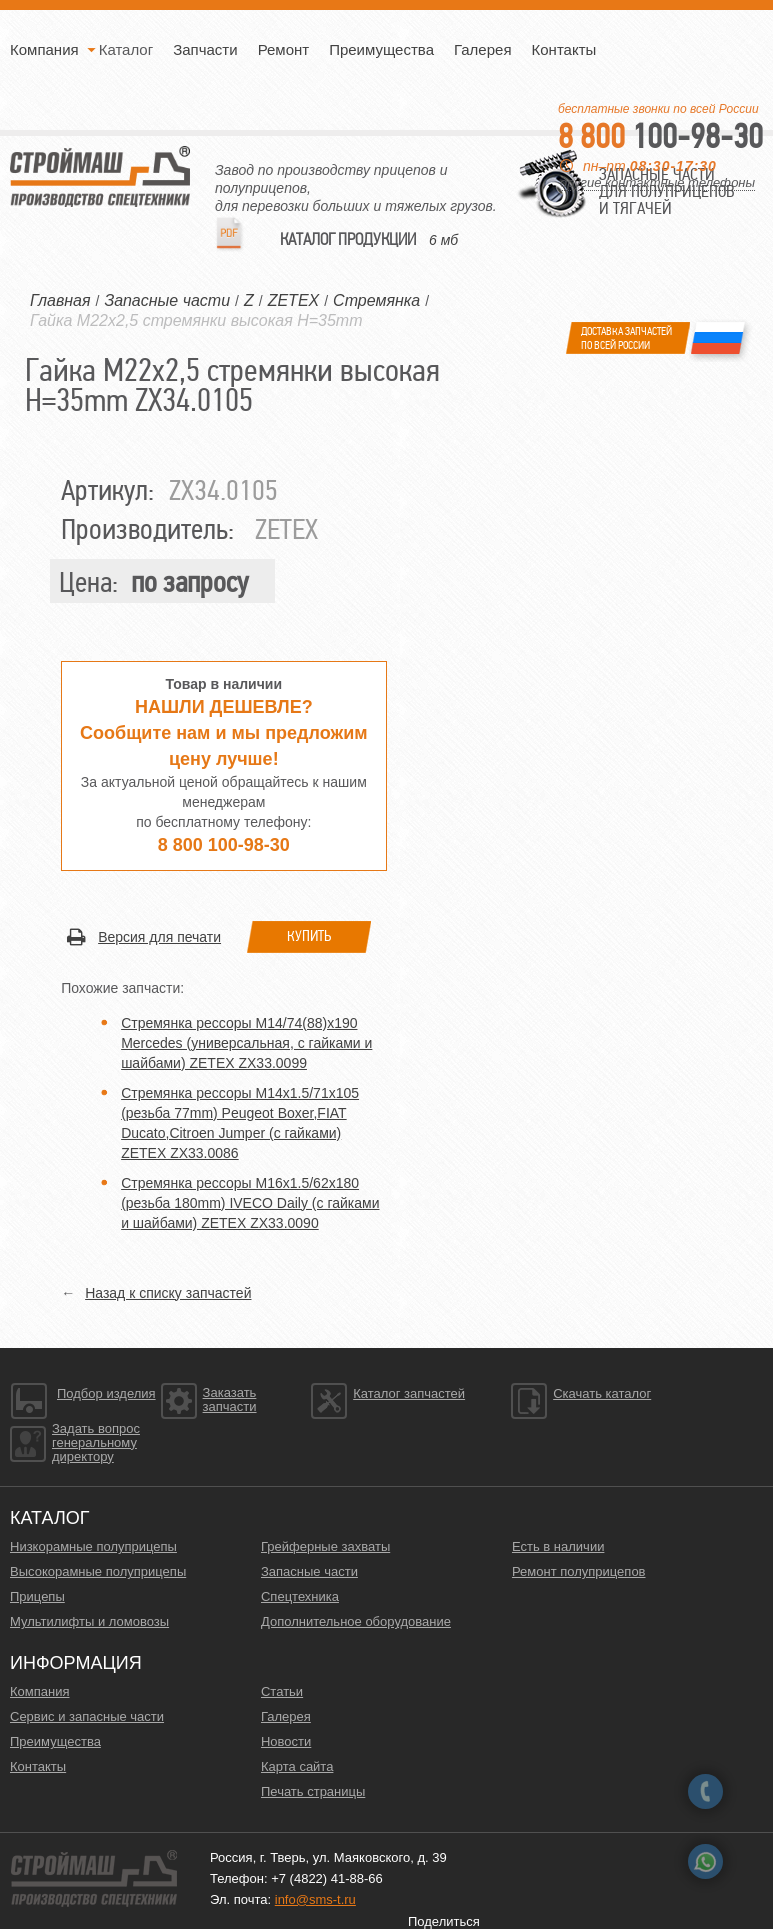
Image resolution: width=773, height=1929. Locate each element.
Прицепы (37, 1596)
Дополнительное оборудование (356, 1621)
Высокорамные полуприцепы (98, 1571)
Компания (44, 49)
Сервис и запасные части (87, 1716)
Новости (286, 1741)
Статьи (282, 1691)
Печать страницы (313, 1791)
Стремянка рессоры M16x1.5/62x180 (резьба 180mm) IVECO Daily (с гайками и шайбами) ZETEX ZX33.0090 (250, 1203)
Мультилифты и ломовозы (89, 1621)
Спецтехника (300, 1596)
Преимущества (381, 49)
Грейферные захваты (325, 1546)
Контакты (564, 49)
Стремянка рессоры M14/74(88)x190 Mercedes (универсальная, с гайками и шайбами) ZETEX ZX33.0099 (246, 1043)
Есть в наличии (558, 1546)
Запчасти (205, 49)
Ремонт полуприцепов (579, 1571)
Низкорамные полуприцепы (93, 1546)
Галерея (483, 49)
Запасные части (309, 1571)
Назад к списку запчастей (168, 1293)
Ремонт (284, 49)
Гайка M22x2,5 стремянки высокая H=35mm (196, 320)
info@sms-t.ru (315, 1899)
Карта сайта (297, 1766)
